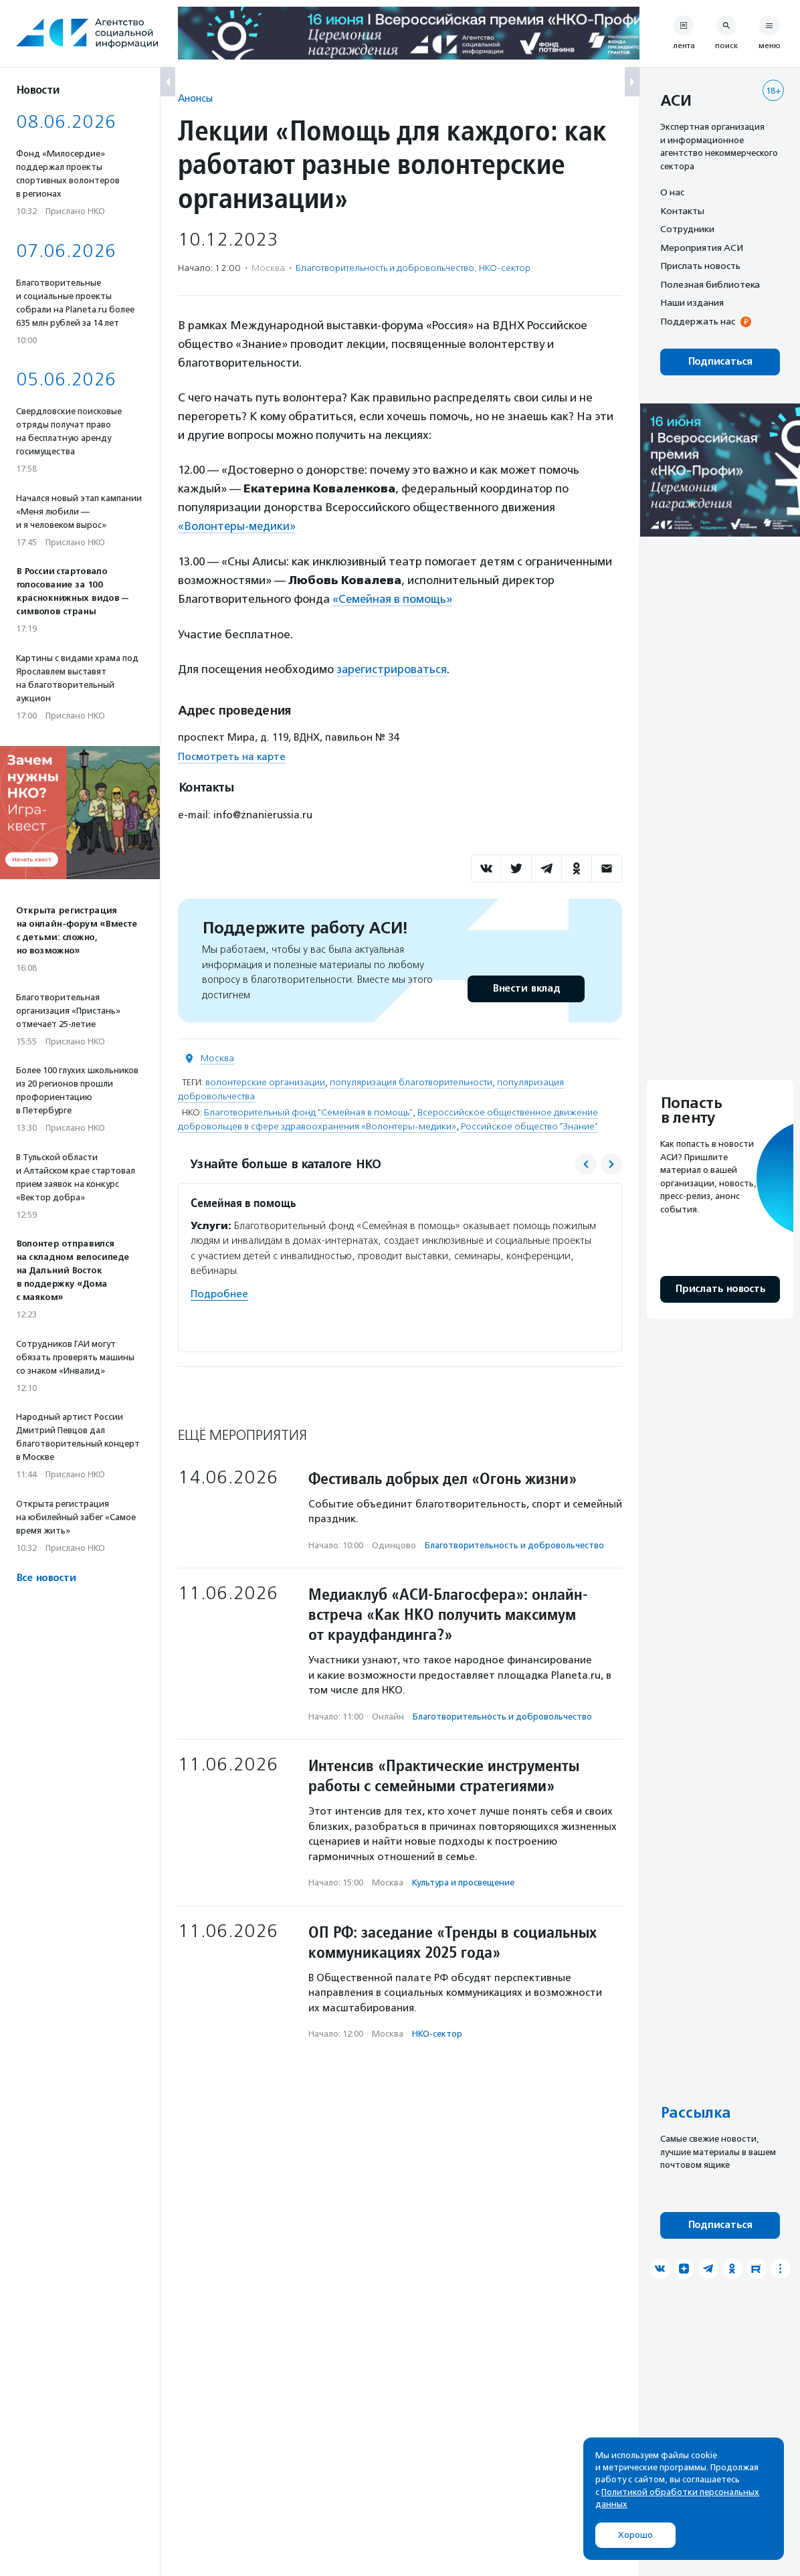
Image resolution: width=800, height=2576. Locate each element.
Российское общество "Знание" (529, 1125)
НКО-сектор (504, 268)
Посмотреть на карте (232, 755)
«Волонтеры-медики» (237, 526)
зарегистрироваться (392, 668)
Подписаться (720, 361)
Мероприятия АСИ (701, 247)
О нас (672, 192)
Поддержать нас (697, 321)
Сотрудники (687, 228)
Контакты (682, 210)
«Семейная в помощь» (393, 598)
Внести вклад (525, 987)
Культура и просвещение (463, 1881)
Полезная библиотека (710, 284)
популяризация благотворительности (411, 1081)
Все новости (46, 1578)
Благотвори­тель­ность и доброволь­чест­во (385, 268)
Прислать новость (700, 265)
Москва (217, 1057)
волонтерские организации (265, 1081)
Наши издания (692, 302)
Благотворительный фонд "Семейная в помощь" (308, 1111)
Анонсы (195, 98)
